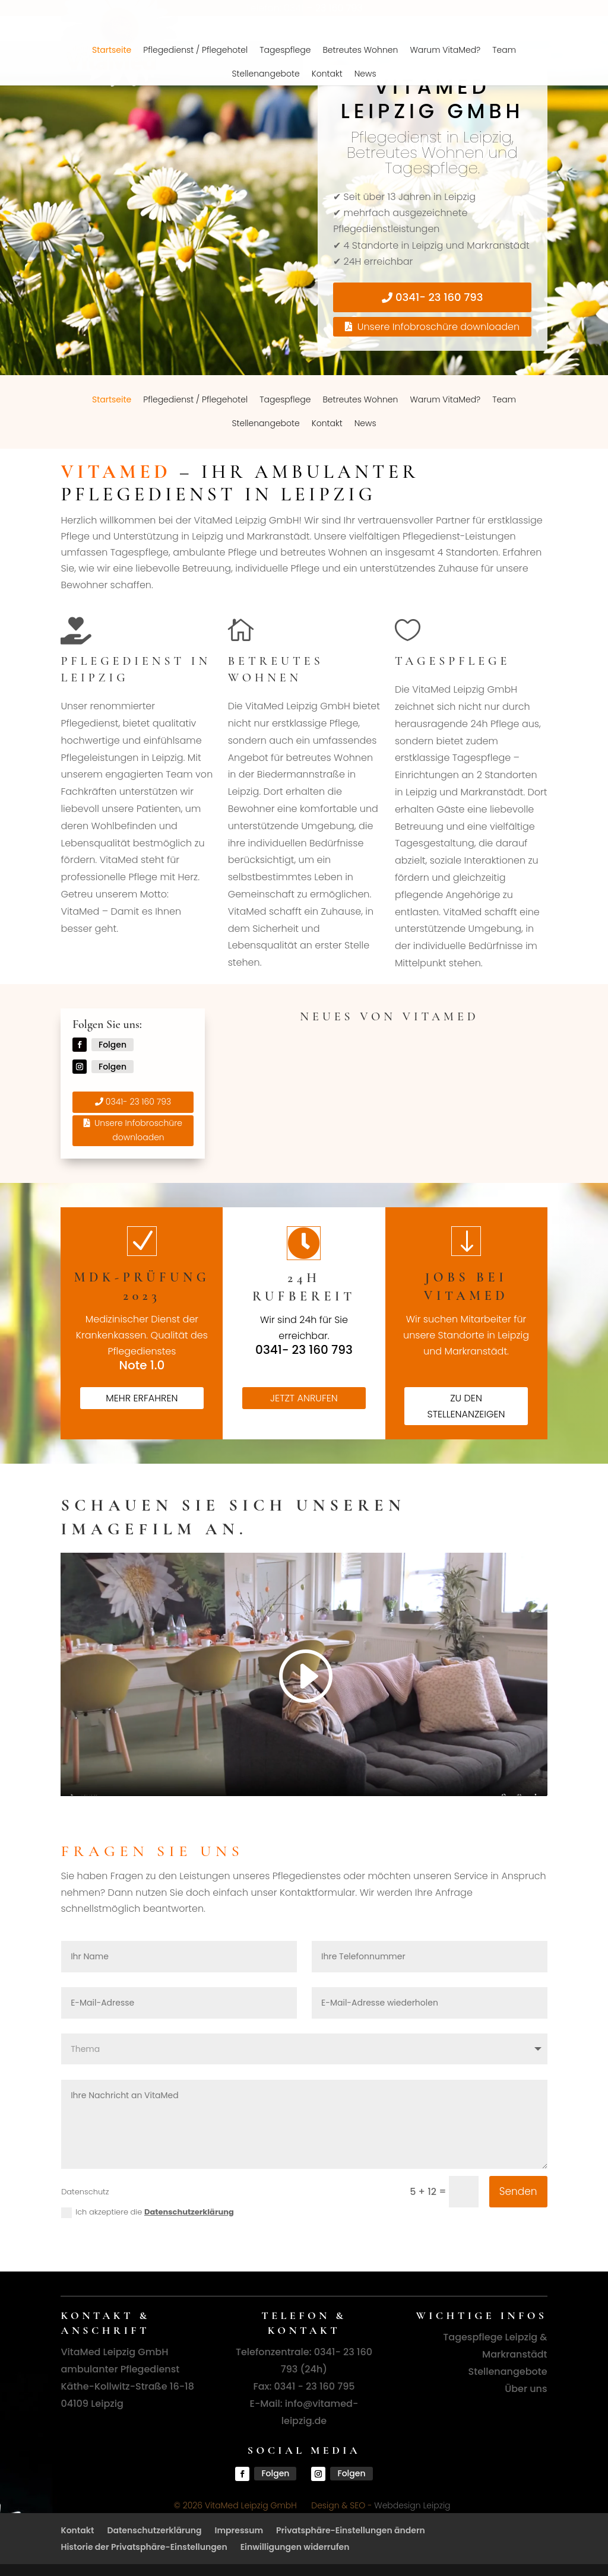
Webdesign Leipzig (412, 2505)
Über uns (526, 2389)
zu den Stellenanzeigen (466, 1406)
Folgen (112, 1045)
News (365, 423)
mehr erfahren (142, 1398)
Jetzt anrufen (304, 1398)
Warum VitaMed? (445, 399)
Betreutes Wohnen (360, 399)
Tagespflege (285, 399)
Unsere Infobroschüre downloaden (438, 327)
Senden (518, 2191)
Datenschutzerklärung (189, 2211)
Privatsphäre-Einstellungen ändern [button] (350, 2530)
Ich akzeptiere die (147, 2211)
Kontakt (327, 423)
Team (504, 399)
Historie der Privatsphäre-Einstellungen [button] (144, 2547)
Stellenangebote (265, 423)
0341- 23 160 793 (439, 297)
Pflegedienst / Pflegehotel (195, 399)
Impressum (239, 2530)
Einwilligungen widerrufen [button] (295, 2547)
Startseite (111, 399)
